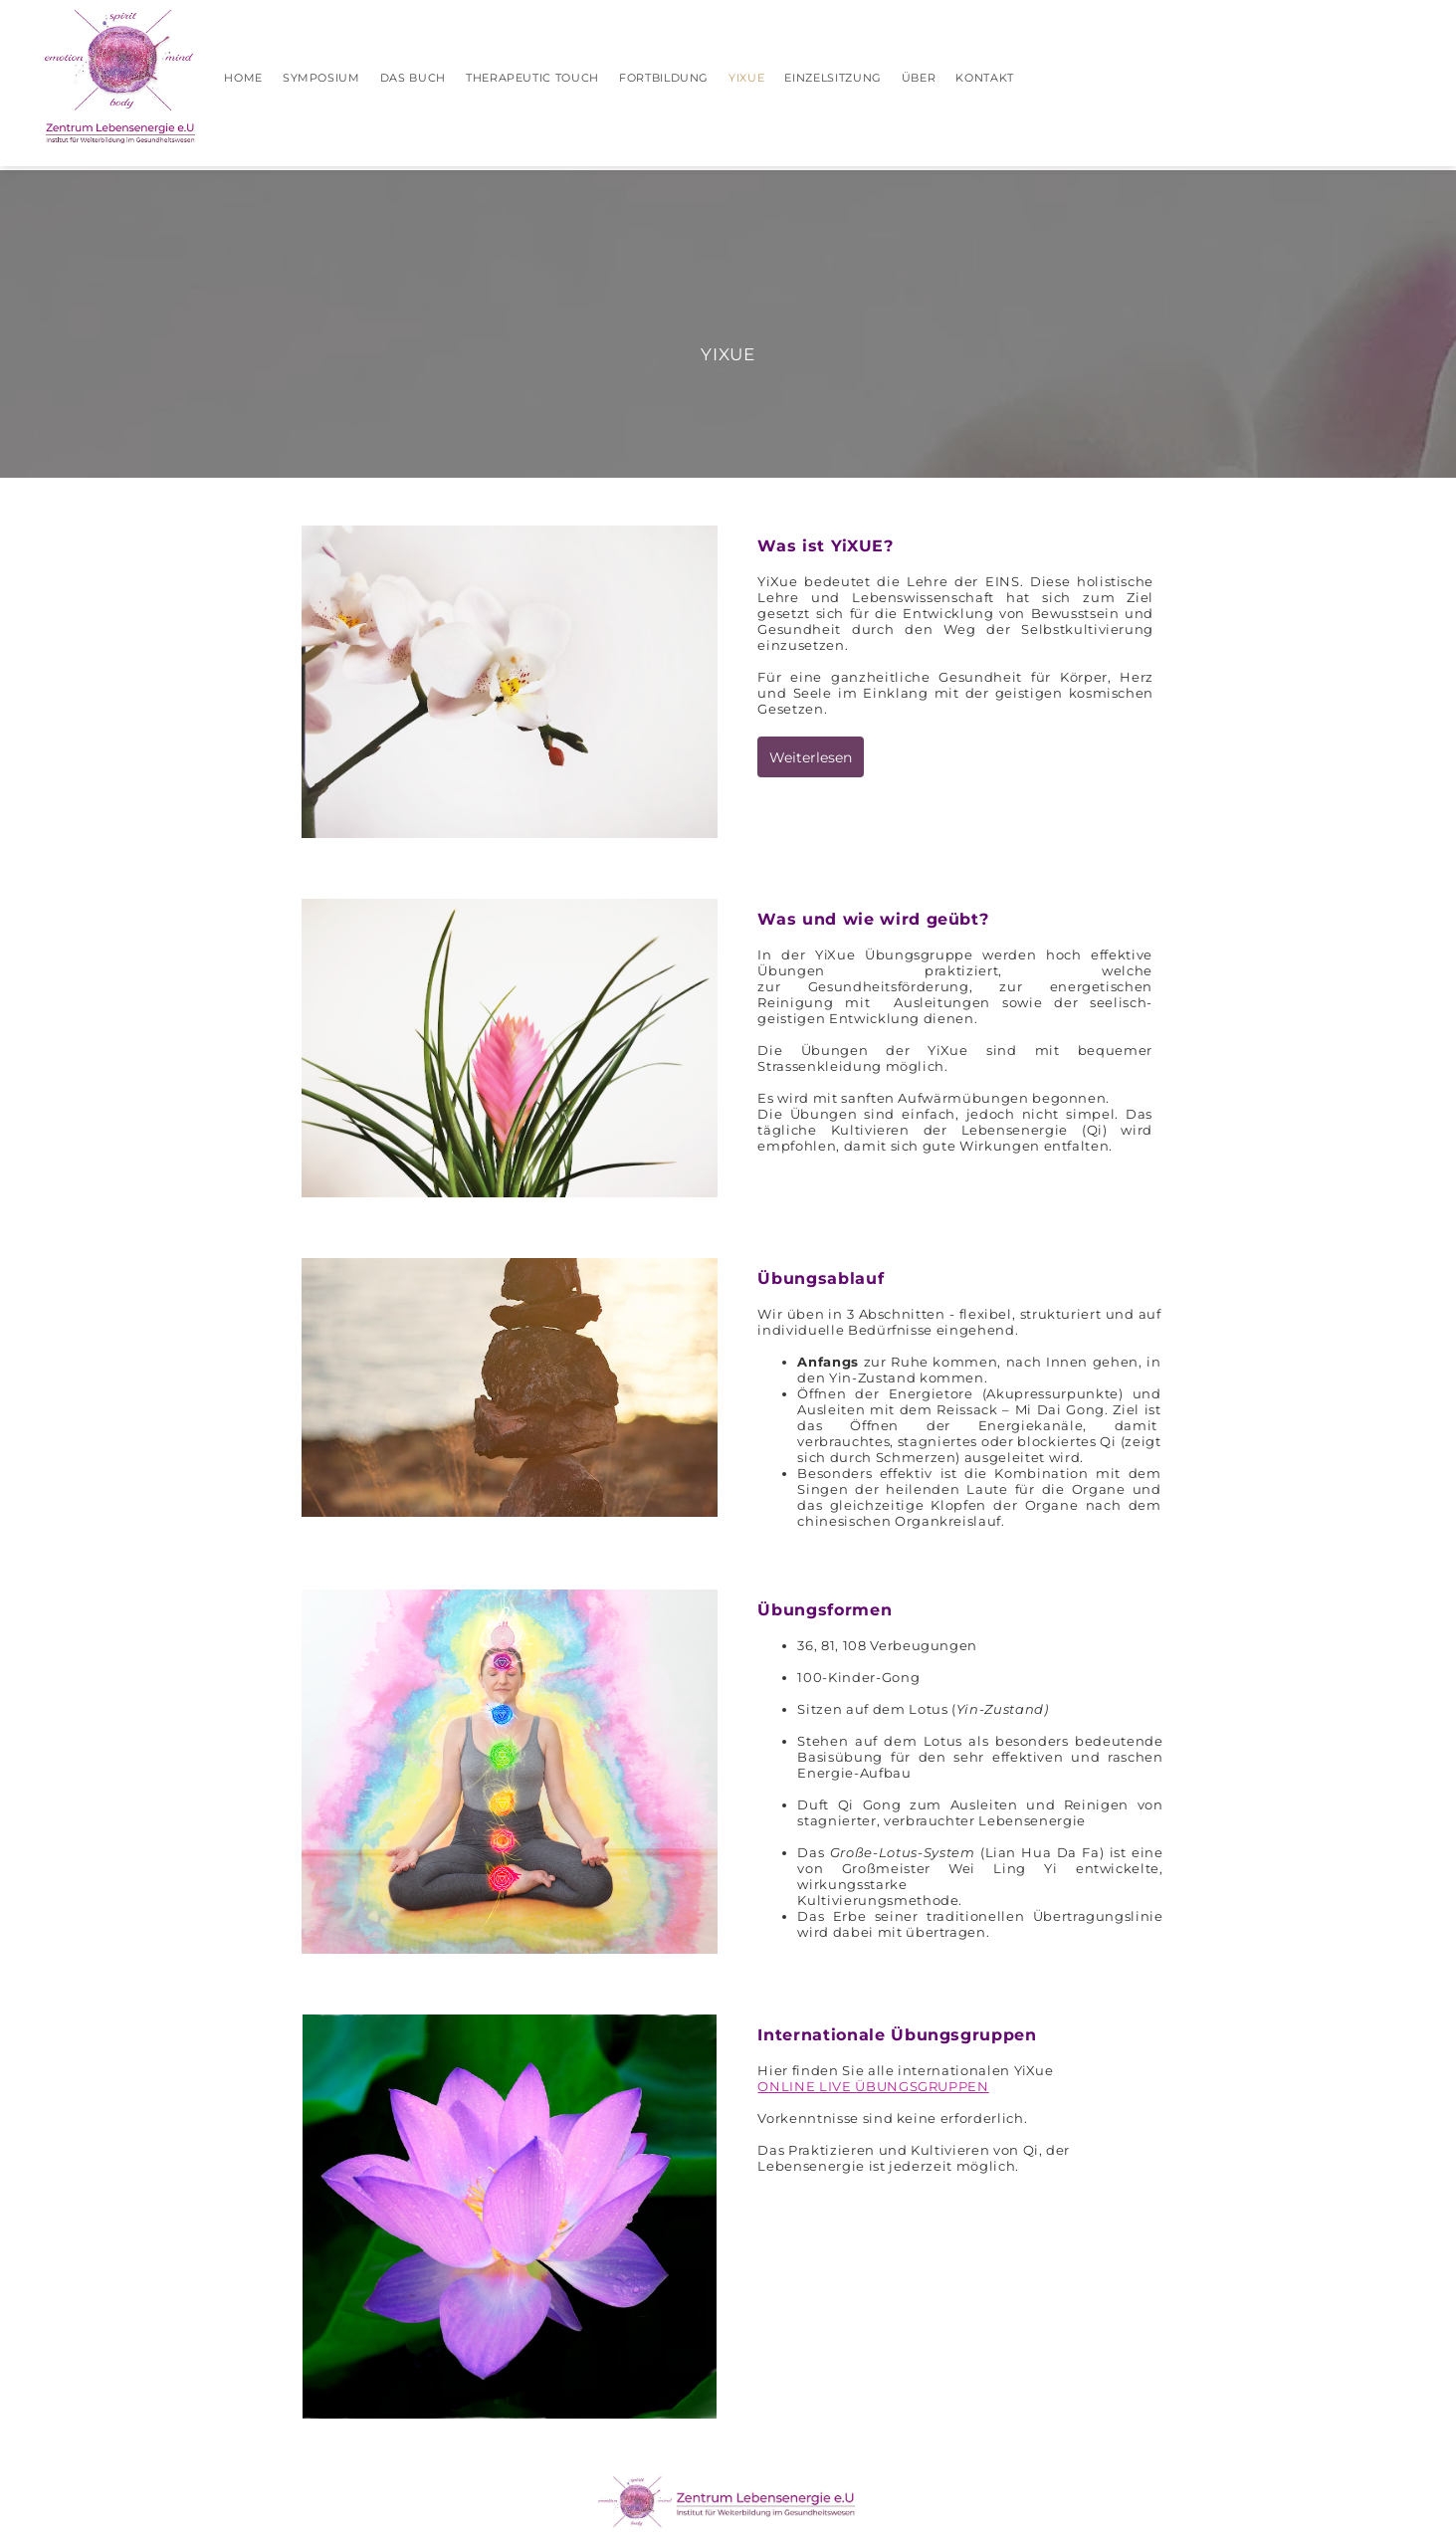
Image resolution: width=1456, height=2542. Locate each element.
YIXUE (746, 78)
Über (919, 78)
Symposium (321, 78)
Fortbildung (664, 78)
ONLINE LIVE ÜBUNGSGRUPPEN (872, 2086)
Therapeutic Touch (532, 78)
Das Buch (413, 78)
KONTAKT (984, 78)
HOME (243, 78)
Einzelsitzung (832, 78)
